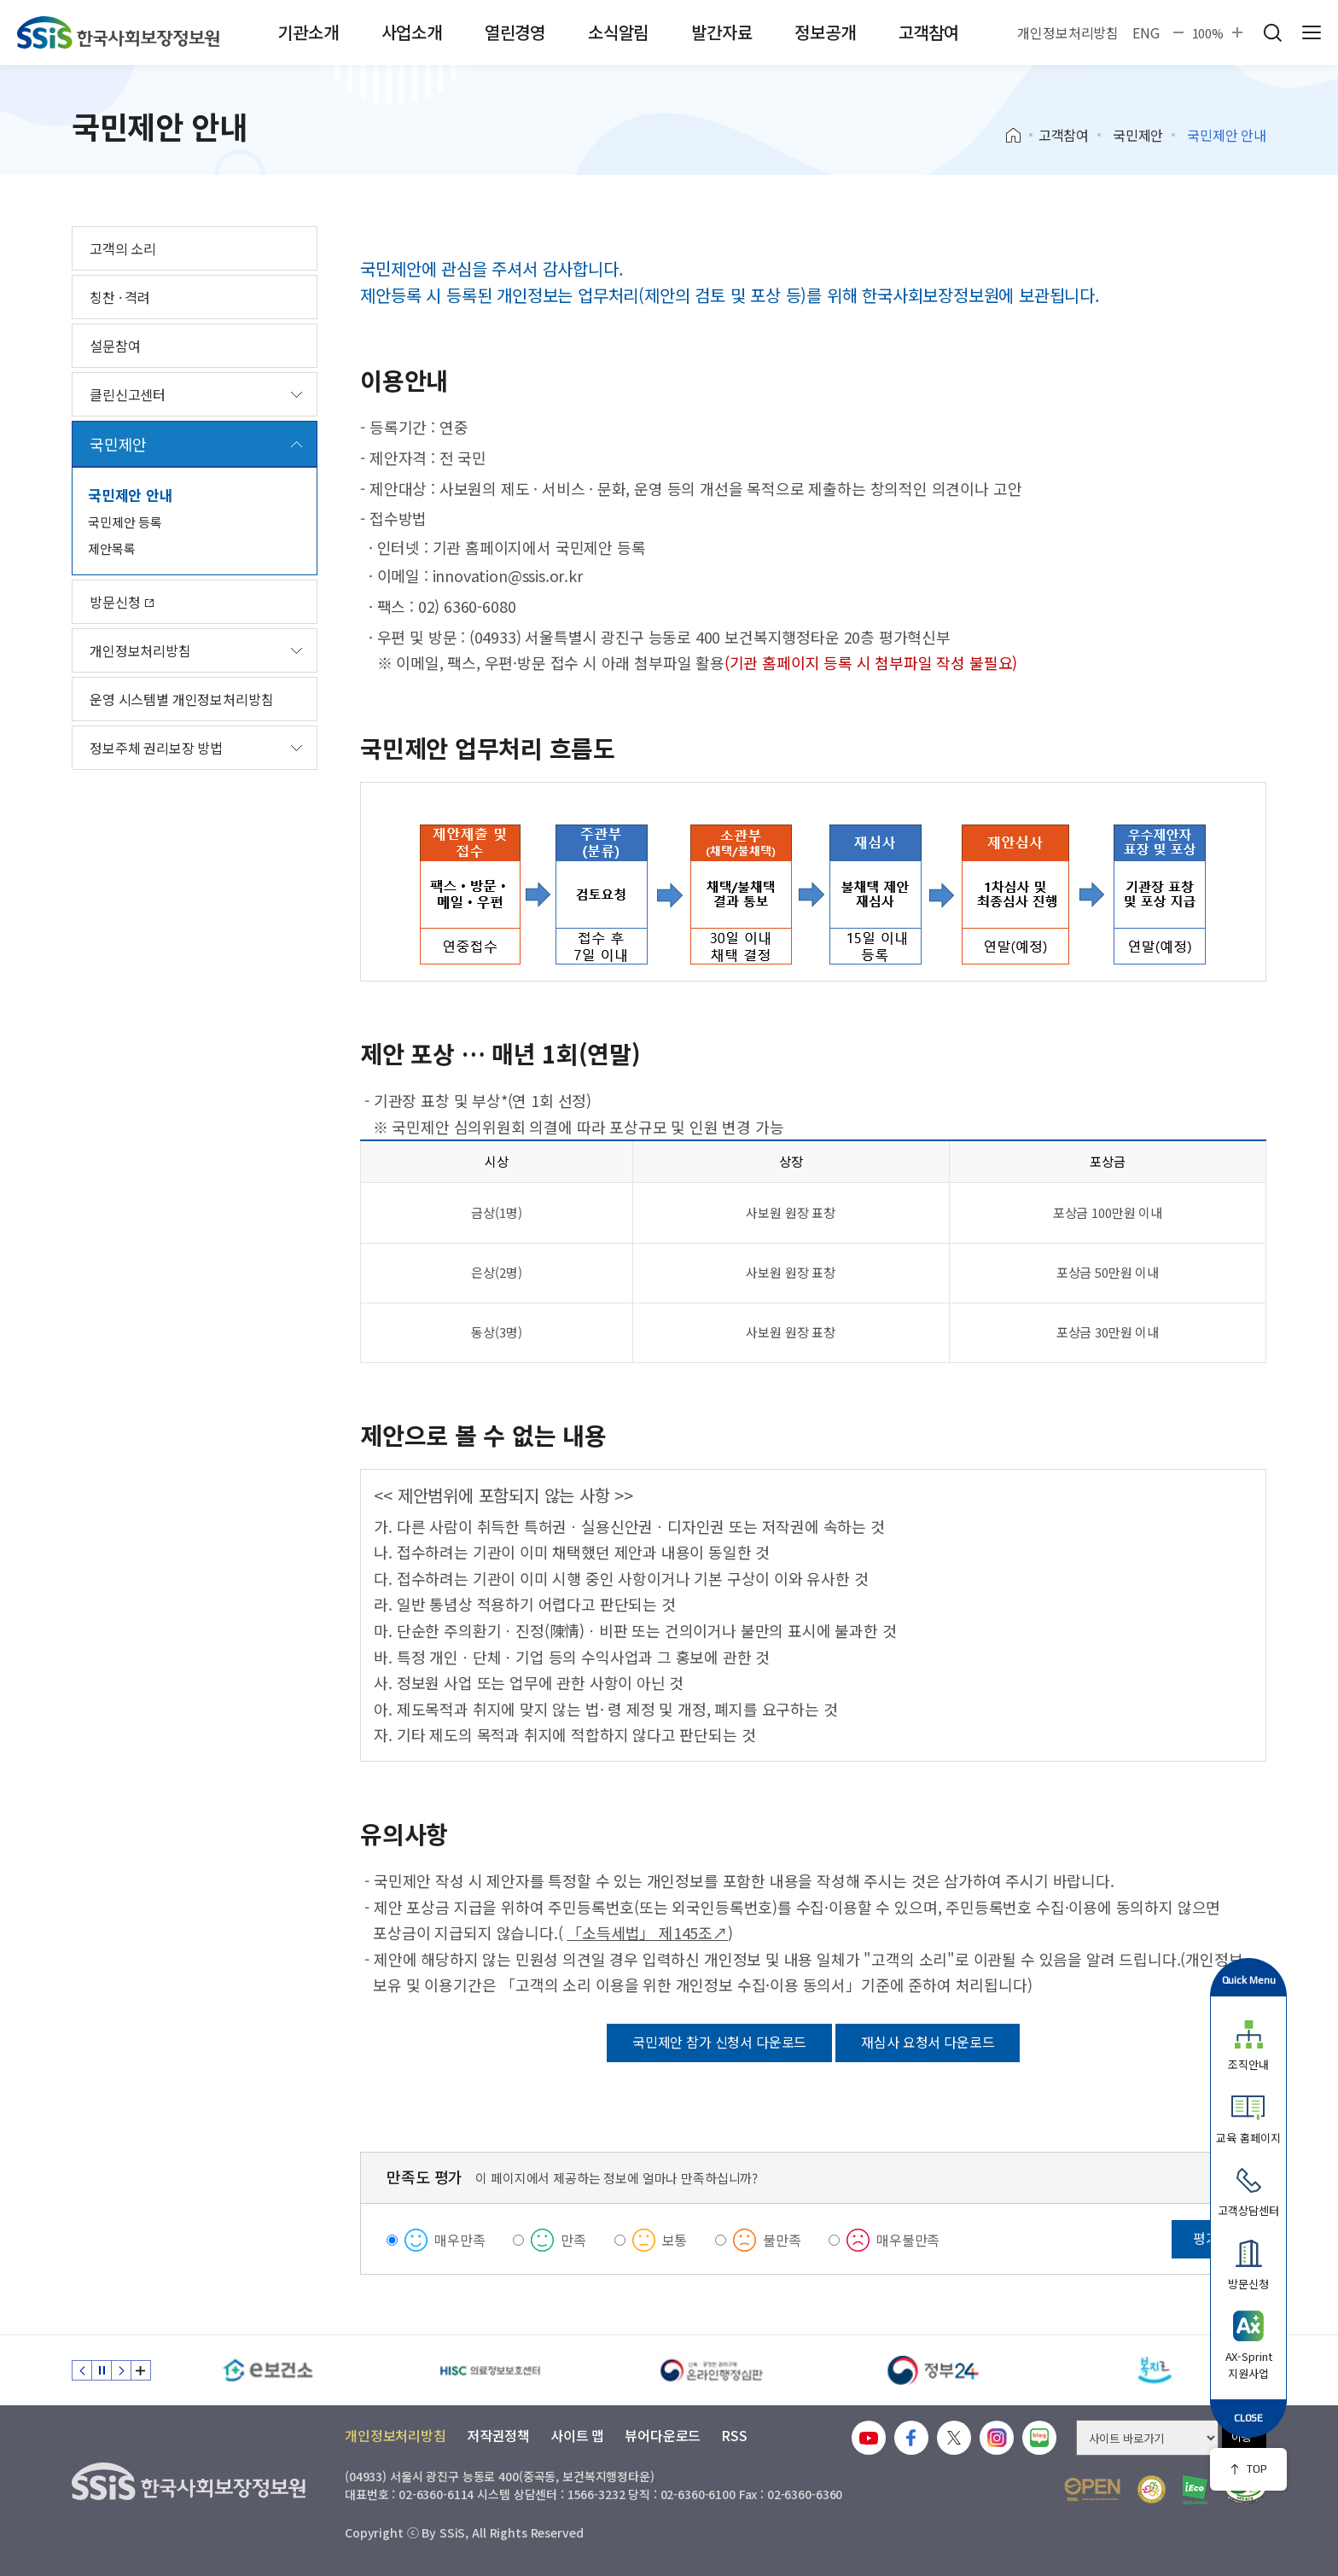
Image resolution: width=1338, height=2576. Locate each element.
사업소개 (411, 32)
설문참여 (115, 345)
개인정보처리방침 (1068, 32)
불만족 (782, 2239)
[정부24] (933, 2370)
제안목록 (111, 548)
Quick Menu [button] (1249, 1979)
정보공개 (824, 32)
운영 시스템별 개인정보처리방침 (181, 699)
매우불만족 (908, 2239)
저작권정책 (498, 2435)
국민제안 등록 (125, 522)
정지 (101, 2370)
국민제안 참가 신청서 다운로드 (719, 2041)
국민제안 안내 (130, 494)
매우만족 (459, 2239)
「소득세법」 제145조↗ (647, 1932)
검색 (1272, 32)
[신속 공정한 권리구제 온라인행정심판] (712, 2370)
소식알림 (618, 32)
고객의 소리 (123, 248)
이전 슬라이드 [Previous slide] (82, 2370)
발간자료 (721, 32)
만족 (573, 2239)
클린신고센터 (128, 394)
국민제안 (1138, 135)
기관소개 (307, 32)
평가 (1206, 2238)
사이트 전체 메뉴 (1311, 32)
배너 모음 (141, 2370)
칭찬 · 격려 (120, 297)
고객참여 (929, 32)
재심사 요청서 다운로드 (927, 2041)
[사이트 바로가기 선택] (1147, 2438)
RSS (734, 2435)
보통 (675, 2239)
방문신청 (122, 602)
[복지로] (1155, 2370)
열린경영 (515, 32)
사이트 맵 (577, 2435)
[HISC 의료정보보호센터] (490, 2370)
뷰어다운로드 (663, 2435)
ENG (1146, 32)
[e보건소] (268, 2370)
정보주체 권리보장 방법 (156, 747)
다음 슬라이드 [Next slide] (121, 2370)
